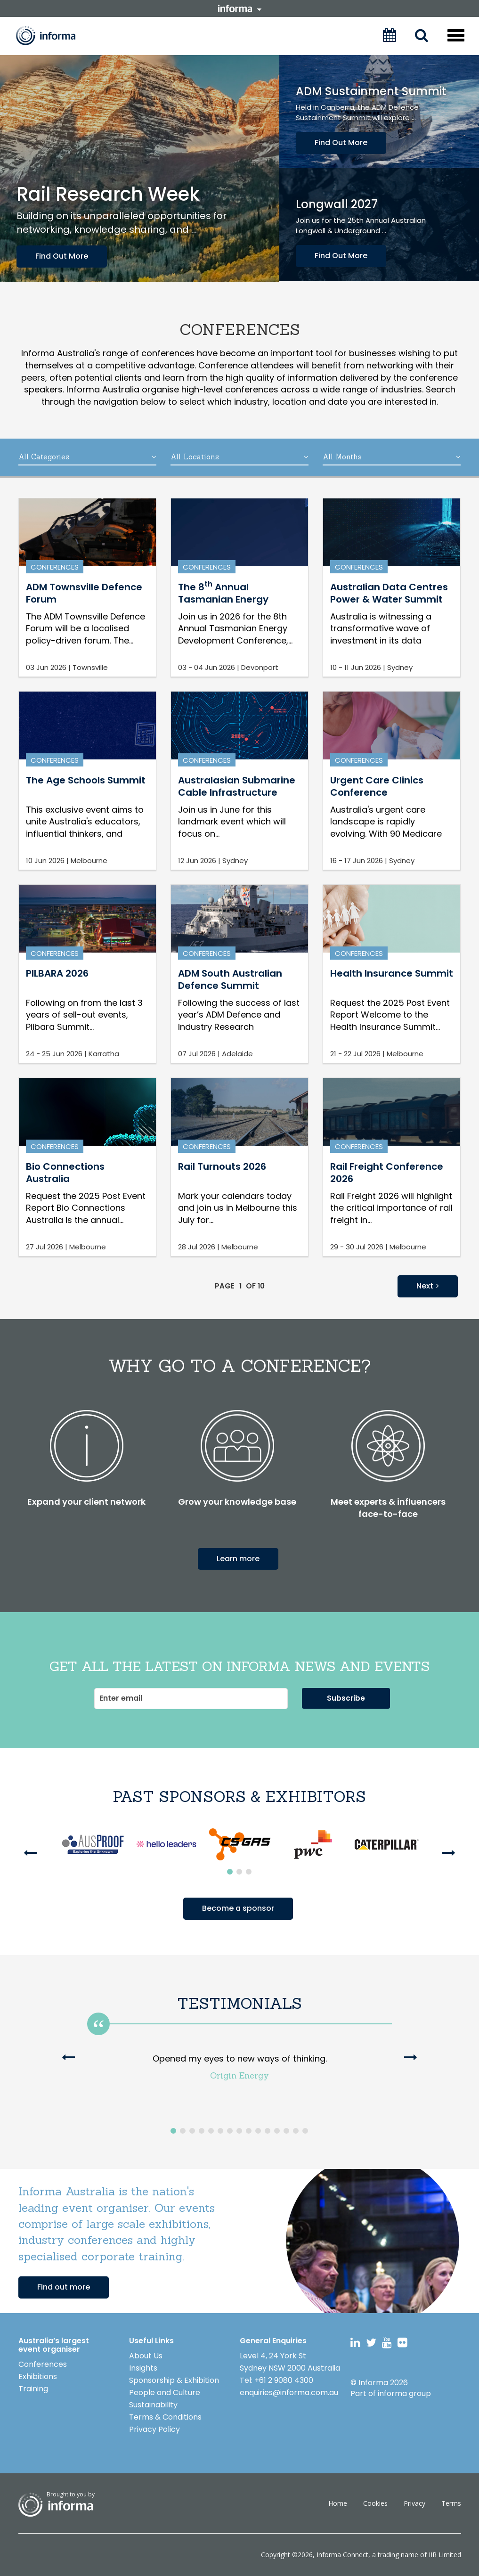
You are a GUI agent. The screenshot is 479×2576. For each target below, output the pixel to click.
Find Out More (61, 256)
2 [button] (239, 1872)
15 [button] (305, 2131)
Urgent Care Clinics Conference (376, 786)
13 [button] (286, 2131)
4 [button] (201, 2131)
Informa (52, 35)
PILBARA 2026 (57, 973)
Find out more (63, 2287)
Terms (451, 2503)
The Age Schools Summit (86, 780)
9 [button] (249, 2131)
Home (337, 2503)
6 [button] (220, 2131)
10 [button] (258, 2131)
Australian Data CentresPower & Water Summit (389, 593)
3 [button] (249, 1872)
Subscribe (346, 1698)
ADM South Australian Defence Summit (230, 979)
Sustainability (153, 2404)
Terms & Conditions (165, 2417)
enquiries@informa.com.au (289, 2392)
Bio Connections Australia (65, 1172)
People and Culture (164, 2392)
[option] (93, 1844)
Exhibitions (37, 2376)
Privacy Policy (154, 2429)
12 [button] (277, 2131)
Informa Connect (342, 2554)
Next (427, 1285)
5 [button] (211, 2131)
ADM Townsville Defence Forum (84, 593)
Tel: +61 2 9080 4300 (276, 2380)
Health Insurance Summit (391, 973)
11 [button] (267, 2131)
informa (239, 8)
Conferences (55, 567)
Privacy (414, 2503)
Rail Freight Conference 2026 (386, 1172)
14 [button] (296, 2131)
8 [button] (239, 2131)
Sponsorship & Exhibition (174, 2380)
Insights (143, 2368)
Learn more (238, 1558)
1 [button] (230, 1872)
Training (33, 2388)
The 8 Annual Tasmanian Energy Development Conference (223, 605)
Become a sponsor (238, 1908)
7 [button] (230, 2131)
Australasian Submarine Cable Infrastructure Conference (236, 793)
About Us (145, 2355)
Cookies (375, 2503)
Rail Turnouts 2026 (222, 1166)
